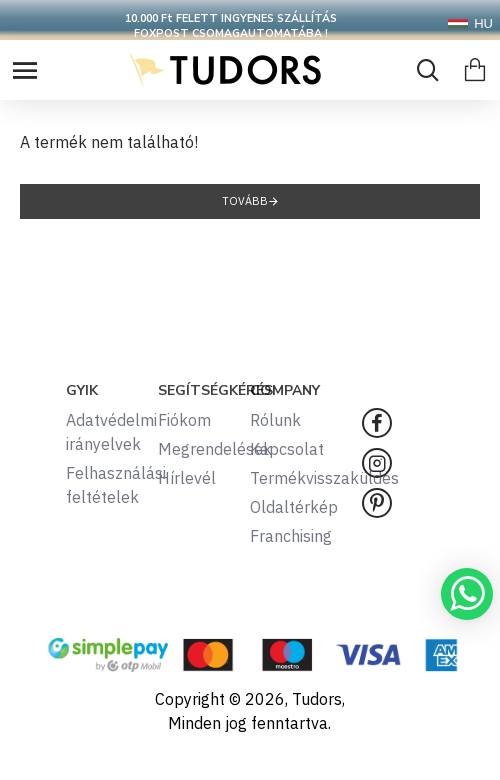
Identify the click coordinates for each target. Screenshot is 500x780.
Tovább (245, 201)
